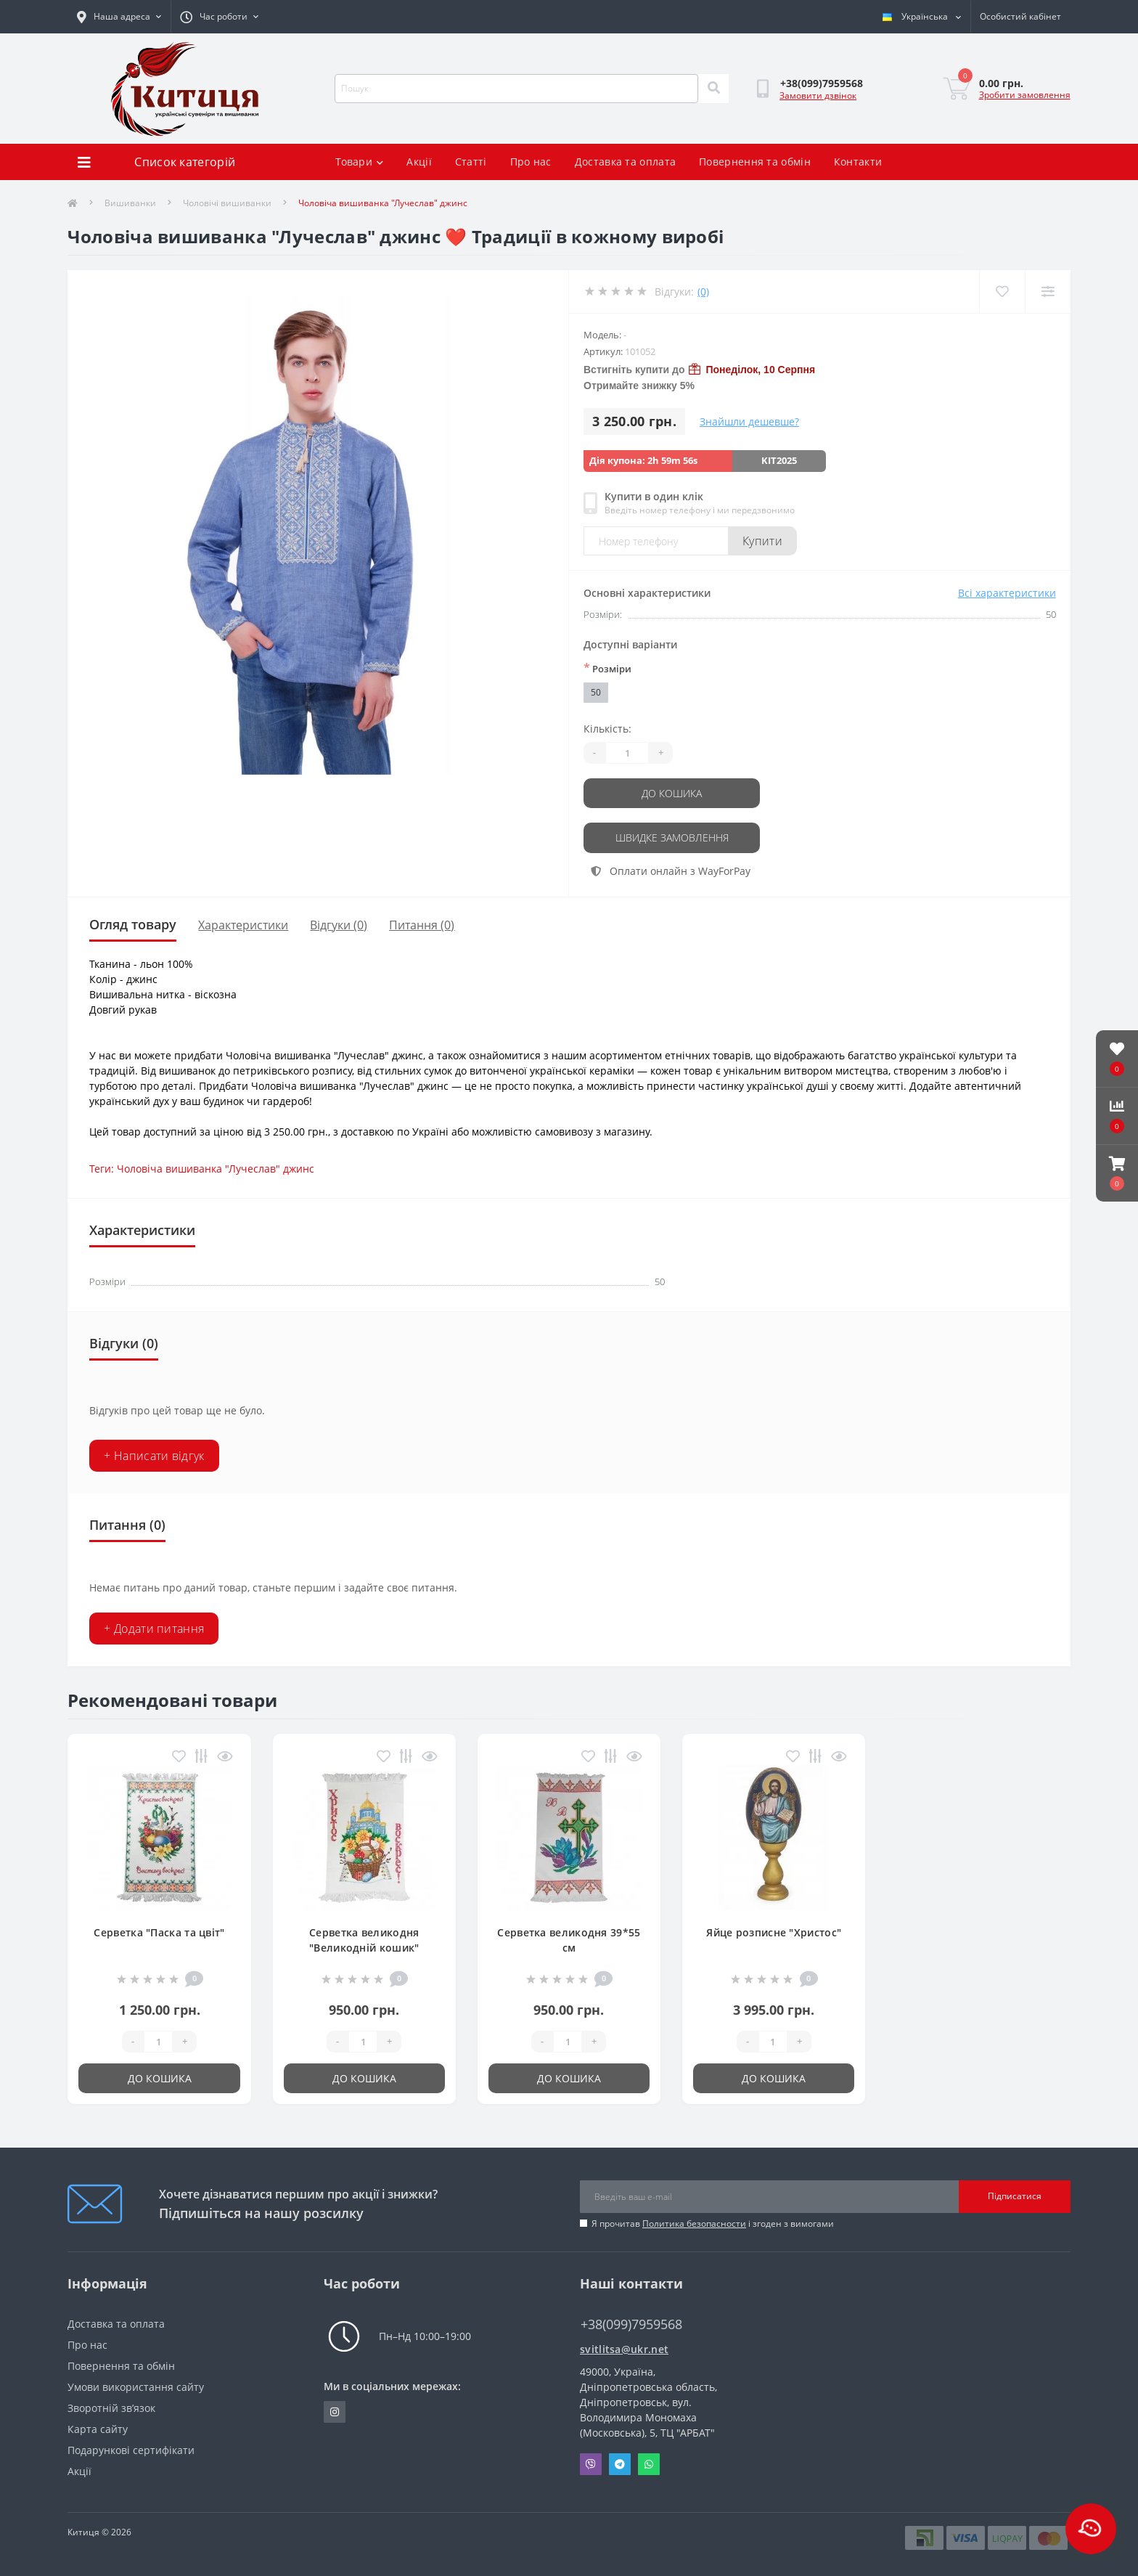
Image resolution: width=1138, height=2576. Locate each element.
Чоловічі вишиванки (227, 203)
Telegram (620, 2463)
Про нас (531, 161)
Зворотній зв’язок (111, 2406)
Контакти (858, 161)
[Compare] (1048, 291)
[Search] (713, 88)
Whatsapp (648, 2463)
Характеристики (243, 924)
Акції (419, 161)
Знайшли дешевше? (749, 421)
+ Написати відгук (154, 1454)
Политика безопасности (694, 2222)
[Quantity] (627, 753)
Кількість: (607, 728)
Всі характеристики (1007, 593)
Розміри (607, 668)
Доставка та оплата (625, 161)
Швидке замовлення (672, 837)
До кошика (672, 793)
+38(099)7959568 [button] (631, 2323)
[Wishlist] (1002, 291)
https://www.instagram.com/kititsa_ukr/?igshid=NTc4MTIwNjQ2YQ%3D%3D (334, 2410)
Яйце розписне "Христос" (773, 1931)
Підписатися (1014, 2195)
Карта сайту (97, 2427)
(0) (703, 291)
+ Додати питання (154, 1627)
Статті (471, 161)
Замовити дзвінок (817, 95)
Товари (359, 161)
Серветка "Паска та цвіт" (159, 1931)
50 (596, 692)
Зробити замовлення (1025, 95)
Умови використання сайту (135, 2385)
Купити (762, 541)
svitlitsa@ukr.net (624, 2348)
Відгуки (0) (338, 924)
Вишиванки (130, 203)
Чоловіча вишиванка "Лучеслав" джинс (215, 1168)
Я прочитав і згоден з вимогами (712, 2222)
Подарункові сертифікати (131, 2448)
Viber (591, 2463)
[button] (1117, 1173)
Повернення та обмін (755, 161)
